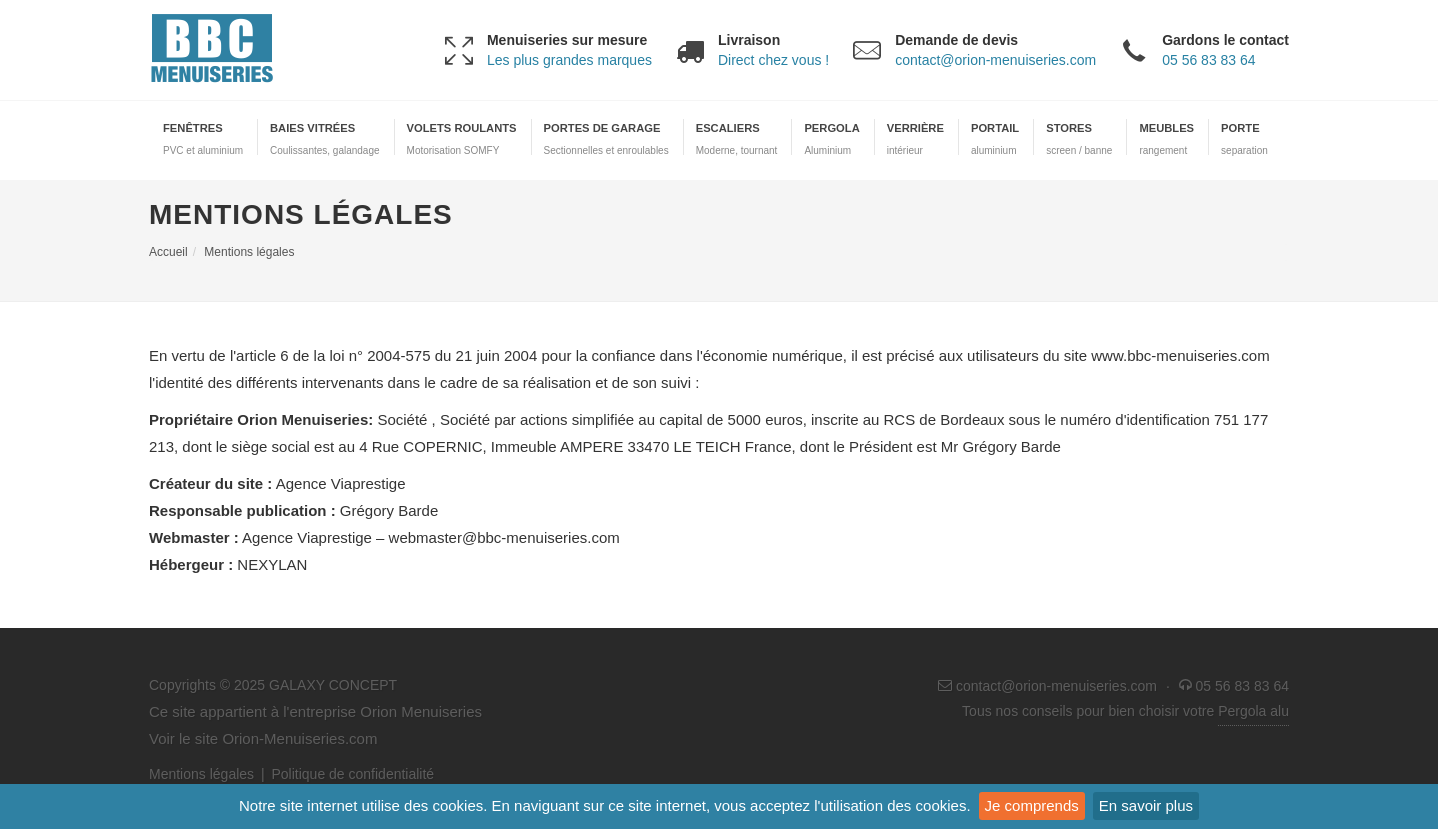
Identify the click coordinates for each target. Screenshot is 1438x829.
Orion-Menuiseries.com (299, 738)
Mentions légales (201, 774)
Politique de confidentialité (352, 774)
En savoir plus (1146, 805)
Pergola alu (1253, 711)
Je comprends (1032, 805)
